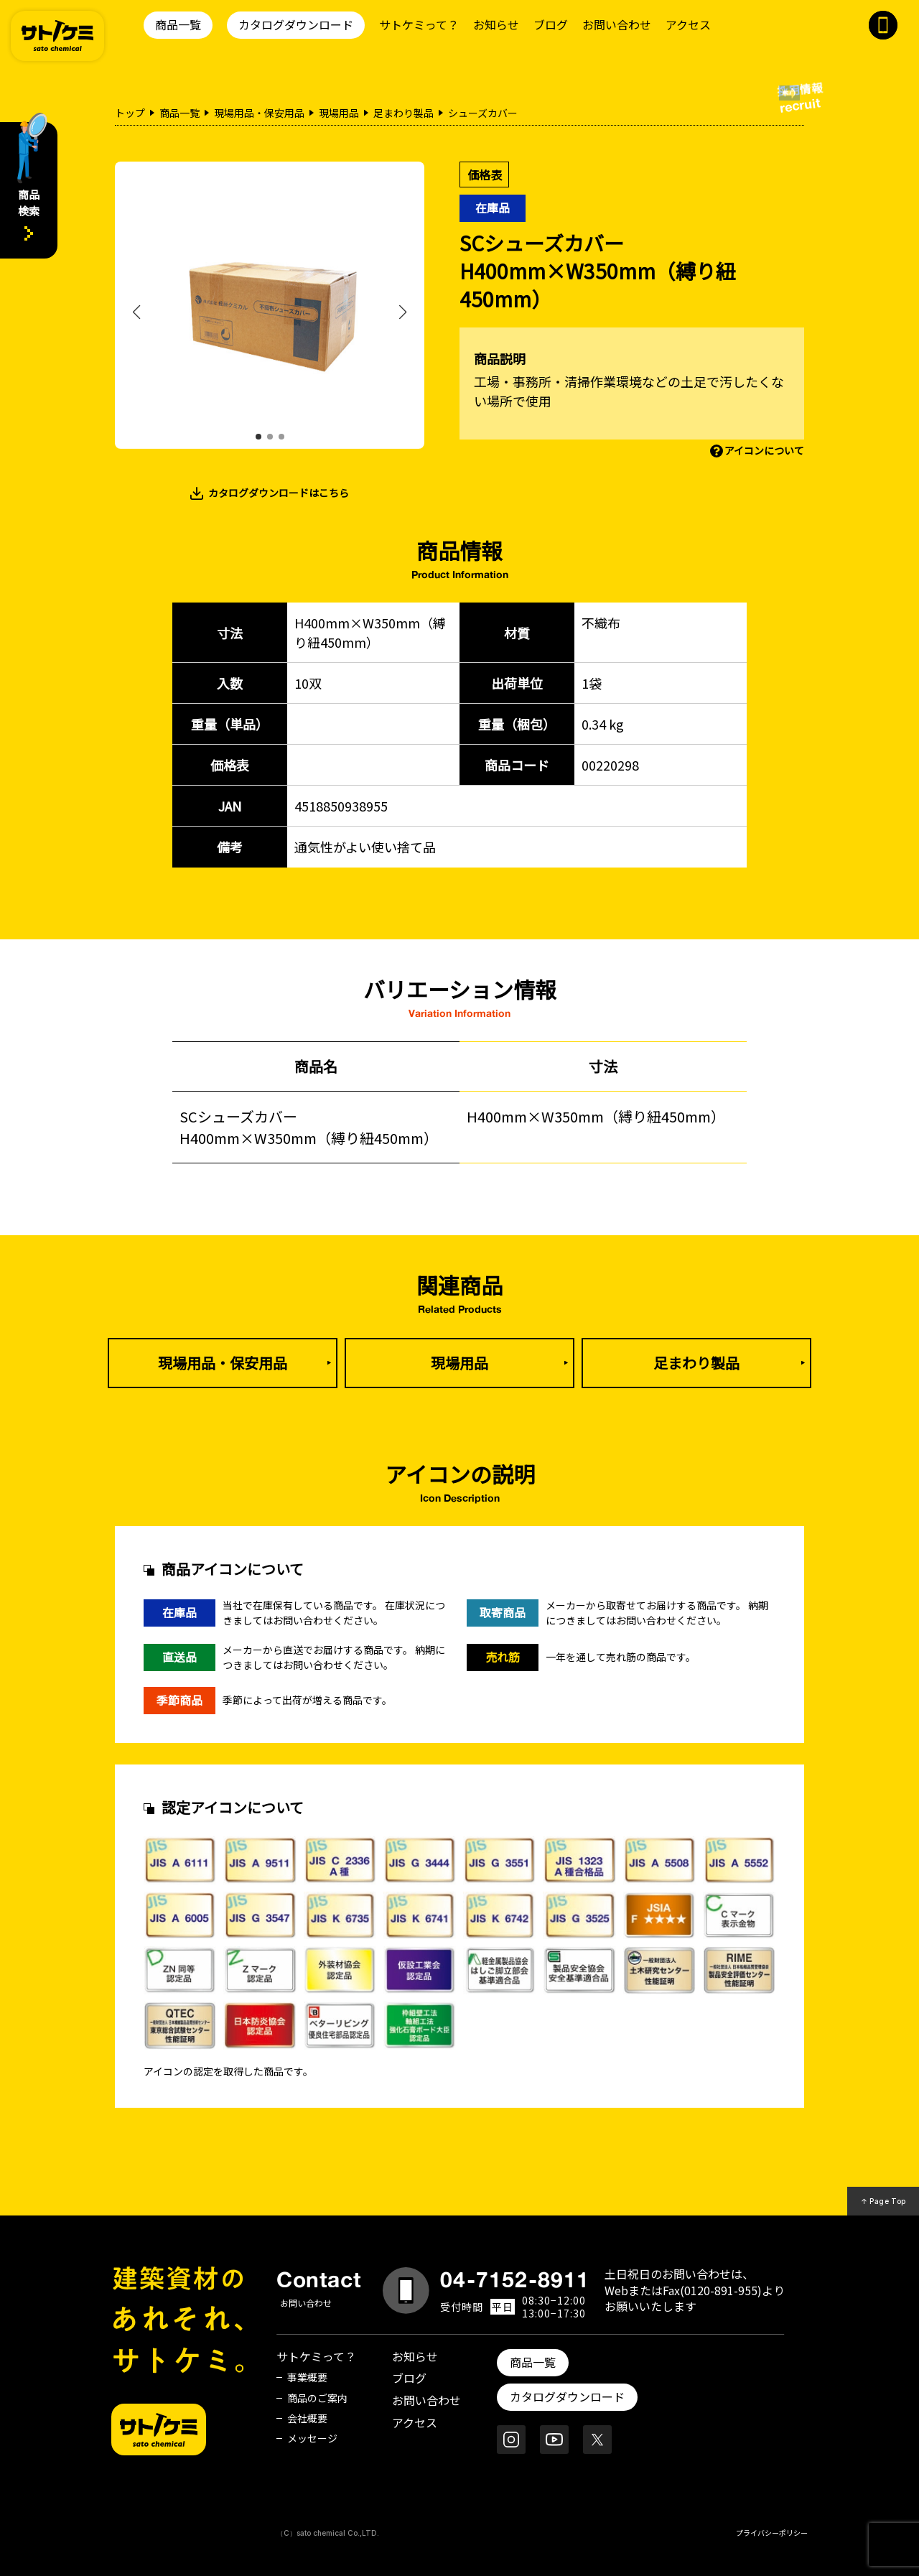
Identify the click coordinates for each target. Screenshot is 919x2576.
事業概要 (307, 2377)
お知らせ (496, 24)
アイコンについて (764, 450)
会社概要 (307, 2418)
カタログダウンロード (295, 24)
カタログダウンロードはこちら (278, 492)
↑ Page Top (883, 2201)
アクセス (688, 24)
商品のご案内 (317, 2397)
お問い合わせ (616, 24)
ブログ (550, 24)
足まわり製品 (403, 113)
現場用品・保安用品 (259, 113)
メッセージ (312, 2438)
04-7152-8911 (514, 2279)
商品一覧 (178, 24)
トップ (130, 113)
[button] (258, 437)
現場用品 (339, 113)
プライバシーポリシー (772, 2532)
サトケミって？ (419, 24)
